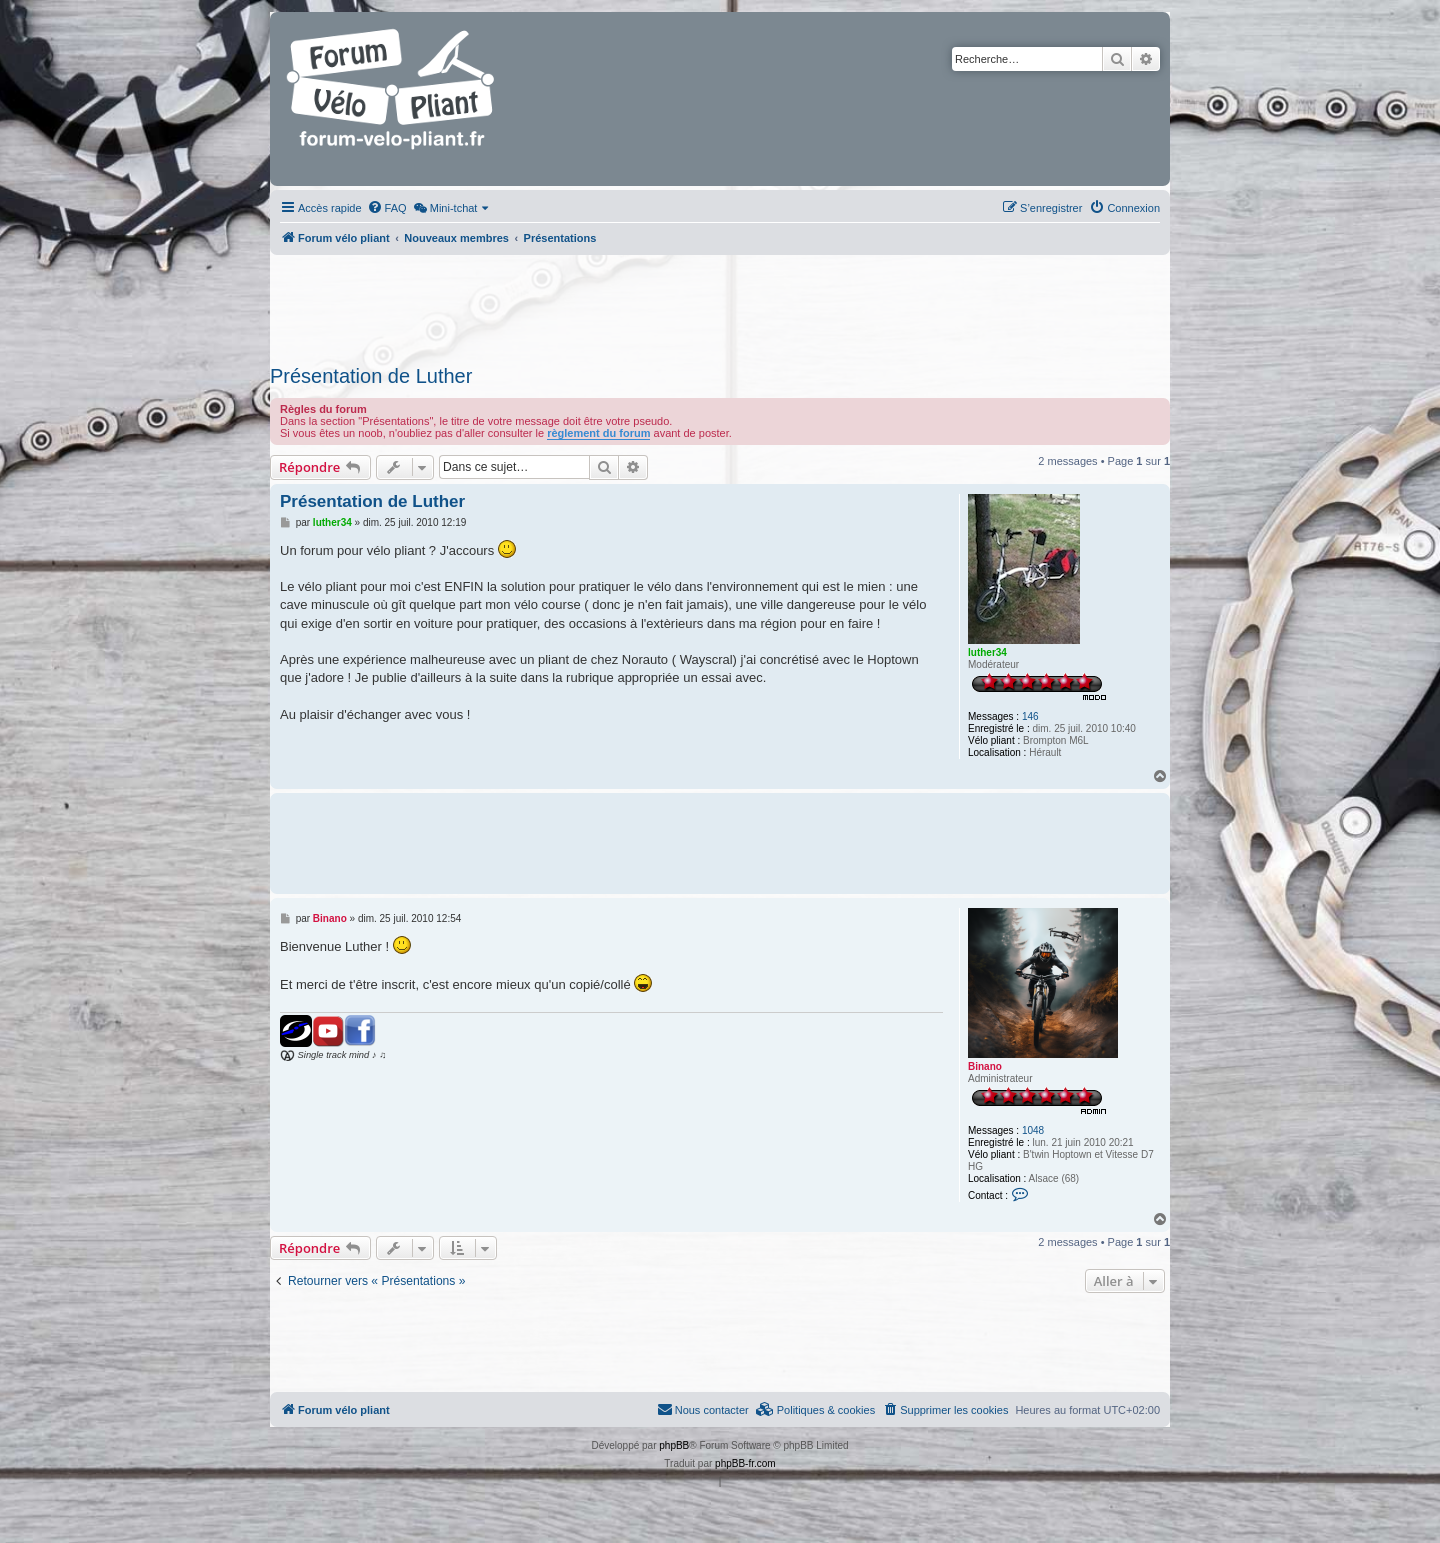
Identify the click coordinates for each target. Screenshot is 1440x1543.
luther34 (987, 652)
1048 (1033, 1130)
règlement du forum (598, 433)
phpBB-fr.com (745, 1463)
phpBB (674, 1445)
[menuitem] (387, 208)
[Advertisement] (720, 304)
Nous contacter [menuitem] (703, 1409)
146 (1030, 716)
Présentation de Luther (371, 376)
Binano (985, 1066)
